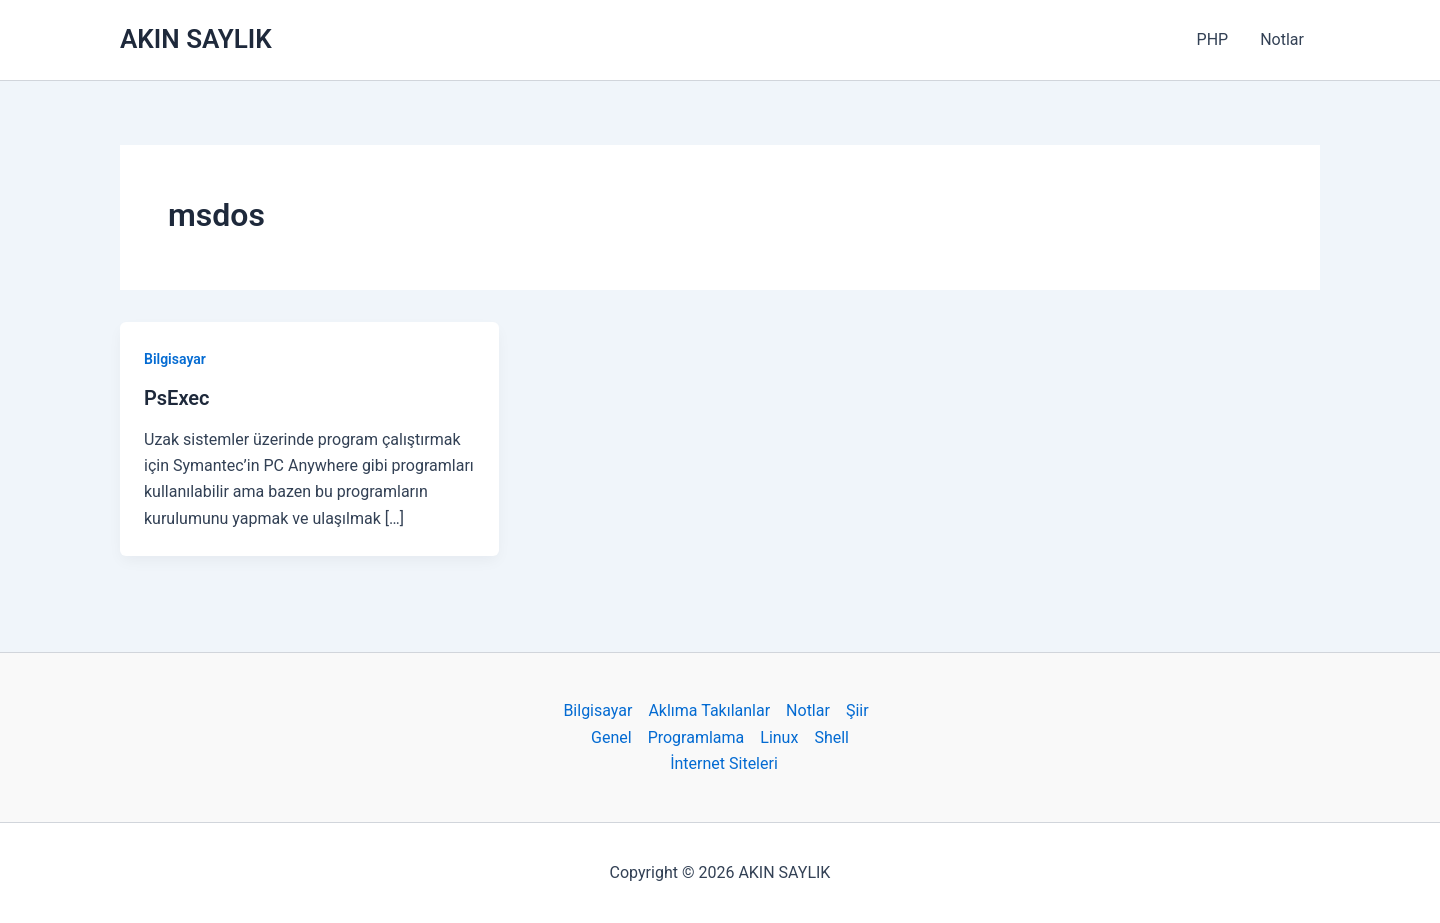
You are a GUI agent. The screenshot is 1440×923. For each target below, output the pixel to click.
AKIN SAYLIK (196, 39)
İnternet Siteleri (724, 763)
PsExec (177, 398)
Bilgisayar (175, 359)
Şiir (857, 710)
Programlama (696, 737)
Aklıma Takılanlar (709, 710)
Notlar (1282, 39)
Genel (611, 737)
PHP (1213, 39)
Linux (779, 737)
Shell (831, 737)
